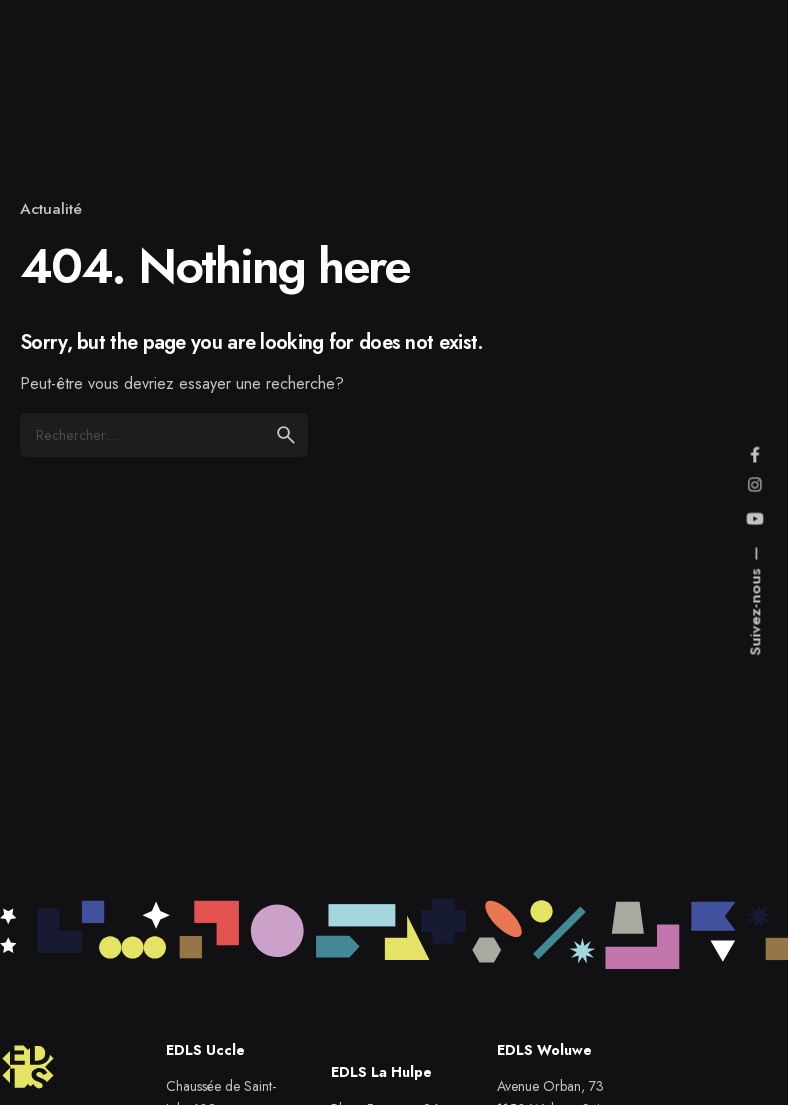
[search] (286, 435)
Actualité (51, 208)
